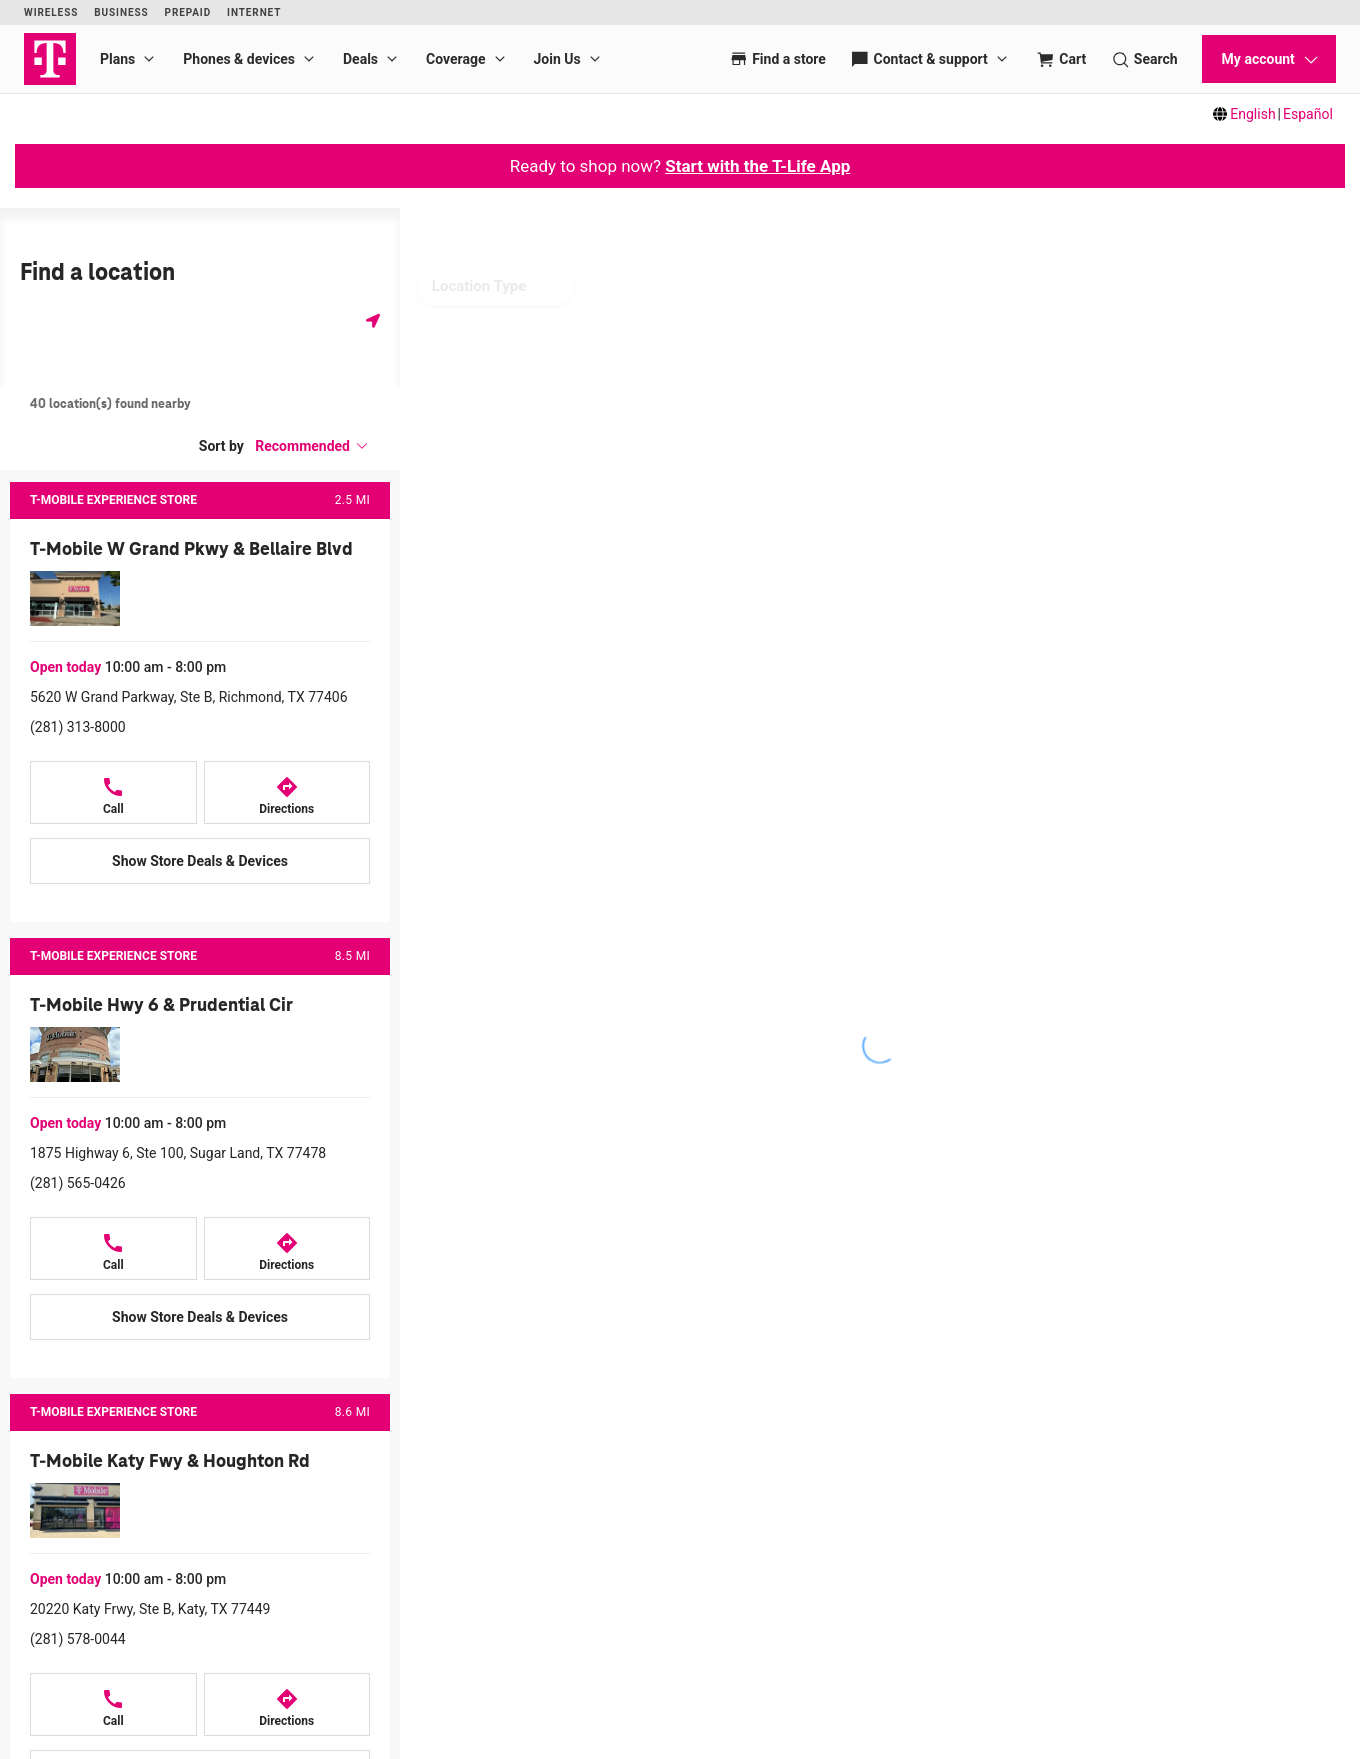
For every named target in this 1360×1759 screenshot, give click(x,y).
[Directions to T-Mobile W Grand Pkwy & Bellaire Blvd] (287, 792)
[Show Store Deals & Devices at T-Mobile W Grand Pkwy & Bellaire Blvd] (200, 861)
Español (1308, 114)
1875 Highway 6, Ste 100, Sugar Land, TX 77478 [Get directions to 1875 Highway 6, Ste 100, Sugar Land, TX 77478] (178, 1153)
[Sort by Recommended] (312, 446)
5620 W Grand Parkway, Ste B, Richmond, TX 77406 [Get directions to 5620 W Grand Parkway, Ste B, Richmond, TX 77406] (189, 697)
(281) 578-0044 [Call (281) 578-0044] (78, 1639)
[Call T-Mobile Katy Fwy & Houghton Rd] (113, 1704)
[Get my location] (373, 320)
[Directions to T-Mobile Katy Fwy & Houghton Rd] (287, 1704)
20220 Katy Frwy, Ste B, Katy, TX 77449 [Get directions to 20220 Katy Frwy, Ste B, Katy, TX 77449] (150, 1609)
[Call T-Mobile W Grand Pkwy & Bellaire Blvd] (113, 792)
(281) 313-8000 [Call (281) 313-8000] (78, 727)
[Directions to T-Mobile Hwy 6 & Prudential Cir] (287, 1248)
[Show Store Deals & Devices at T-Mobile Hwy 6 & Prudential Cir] (200, 1317)
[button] (312, 446)
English (1252, 114)
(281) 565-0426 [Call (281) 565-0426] (78, 1183)
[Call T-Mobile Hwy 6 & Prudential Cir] (113, 1248)
